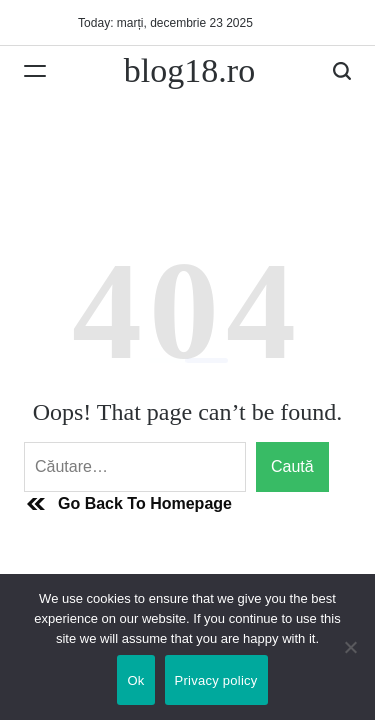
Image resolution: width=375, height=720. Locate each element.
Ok (135, 680)
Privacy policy (216, 680)
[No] (350, 662)
